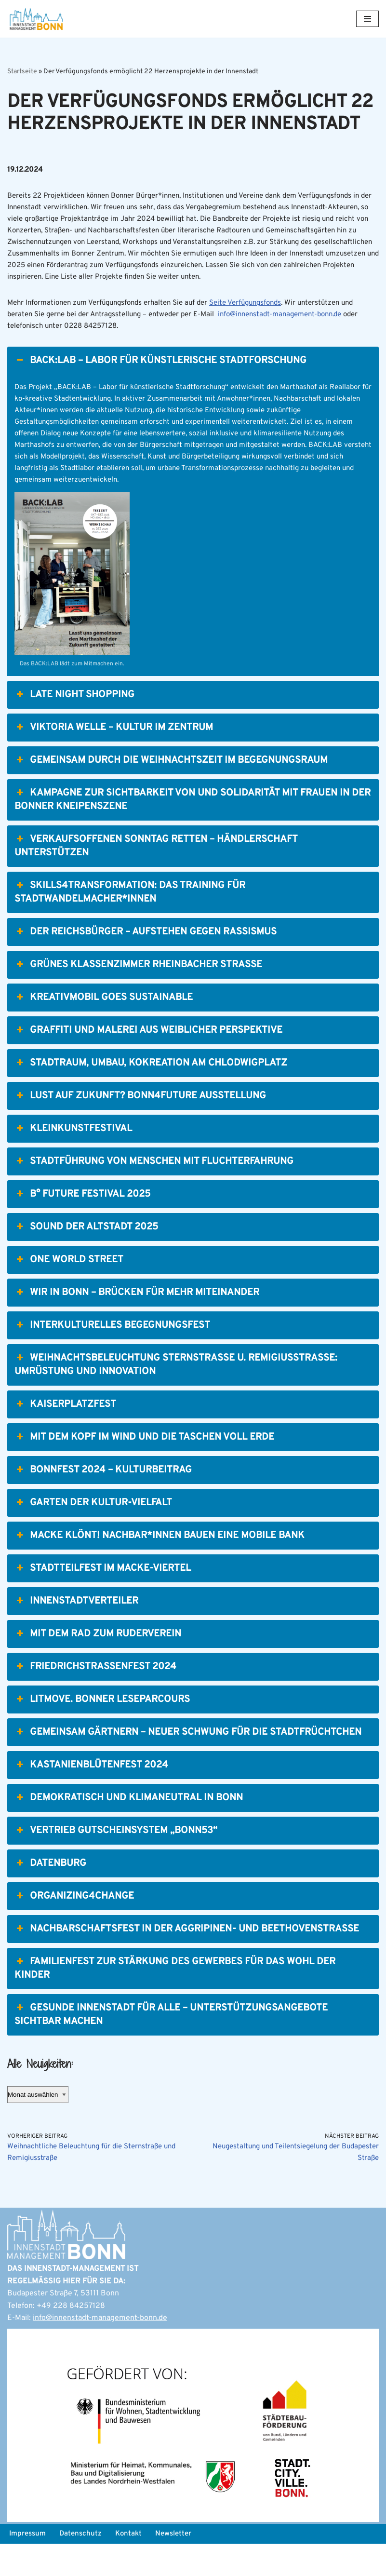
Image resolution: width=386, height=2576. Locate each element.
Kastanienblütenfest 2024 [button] (91, 1794)
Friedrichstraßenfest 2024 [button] (95, 1696)
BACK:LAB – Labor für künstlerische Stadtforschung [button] (160, 382)
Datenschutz (84, 2565)
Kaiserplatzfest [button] (65, 1434)
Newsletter (181, 2565)
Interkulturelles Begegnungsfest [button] (112, 1355)
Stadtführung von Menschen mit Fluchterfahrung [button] (153, 1191)
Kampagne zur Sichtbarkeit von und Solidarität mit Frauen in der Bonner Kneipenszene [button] (192, 829)
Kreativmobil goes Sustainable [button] (103, 1027)
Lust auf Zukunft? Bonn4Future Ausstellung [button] (140, 1125)
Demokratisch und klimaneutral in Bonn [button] (128, 1827)
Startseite (22, 71)
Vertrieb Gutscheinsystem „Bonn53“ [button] (115, 1860)
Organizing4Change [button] (74, 1925)
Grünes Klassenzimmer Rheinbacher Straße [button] (138, 994)
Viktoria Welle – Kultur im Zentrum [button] (113, 757)
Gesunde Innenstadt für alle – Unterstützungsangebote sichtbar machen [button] (171, 2044)
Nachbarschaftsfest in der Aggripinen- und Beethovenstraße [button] (186, 1958)
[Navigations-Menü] (367, 19)
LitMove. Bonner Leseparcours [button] (102, 1729)
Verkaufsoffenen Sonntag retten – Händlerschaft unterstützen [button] (155, 875)
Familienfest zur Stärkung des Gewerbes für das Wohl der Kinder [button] (174, 1997)
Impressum (29, 2565)
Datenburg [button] (50, 1893)
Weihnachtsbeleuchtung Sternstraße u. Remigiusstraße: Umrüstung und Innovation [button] (175, 1394)
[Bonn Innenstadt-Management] (36, 19)
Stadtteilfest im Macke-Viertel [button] (102, 1598)
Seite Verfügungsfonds (264, 322)
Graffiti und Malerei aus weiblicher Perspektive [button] (148, 1059)
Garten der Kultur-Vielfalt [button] (93, 1532)
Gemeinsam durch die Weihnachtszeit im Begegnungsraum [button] (171, 789)
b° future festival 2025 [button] (82, 1223)
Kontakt (134, 2565)
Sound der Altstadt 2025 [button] (86, 1256)
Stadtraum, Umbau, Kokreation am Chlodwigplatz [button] (150, 1092)
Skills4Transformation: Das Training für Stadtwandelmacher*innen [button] (129, 921)
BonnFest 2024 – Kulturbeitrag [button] (103, 1499)
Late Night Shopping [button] (74, 724)
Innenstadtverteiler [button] (76, 1630)
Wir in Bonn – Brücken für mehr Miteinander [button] (136, 1322)
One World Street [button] (68, 1289)
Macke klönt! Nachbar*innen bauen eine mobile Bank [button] (159, 1565)
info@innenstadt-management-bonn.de (100, 2350)
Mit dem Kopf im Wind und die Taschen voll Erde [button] (144, 1466)
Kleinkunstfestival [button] (73, 1158)
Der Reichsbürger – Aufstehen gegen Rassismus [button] (145, 961)
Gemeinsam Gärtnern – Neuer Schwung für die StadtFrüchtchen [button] (187, 1761)
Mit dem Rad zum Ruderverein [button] (97, 1663)
